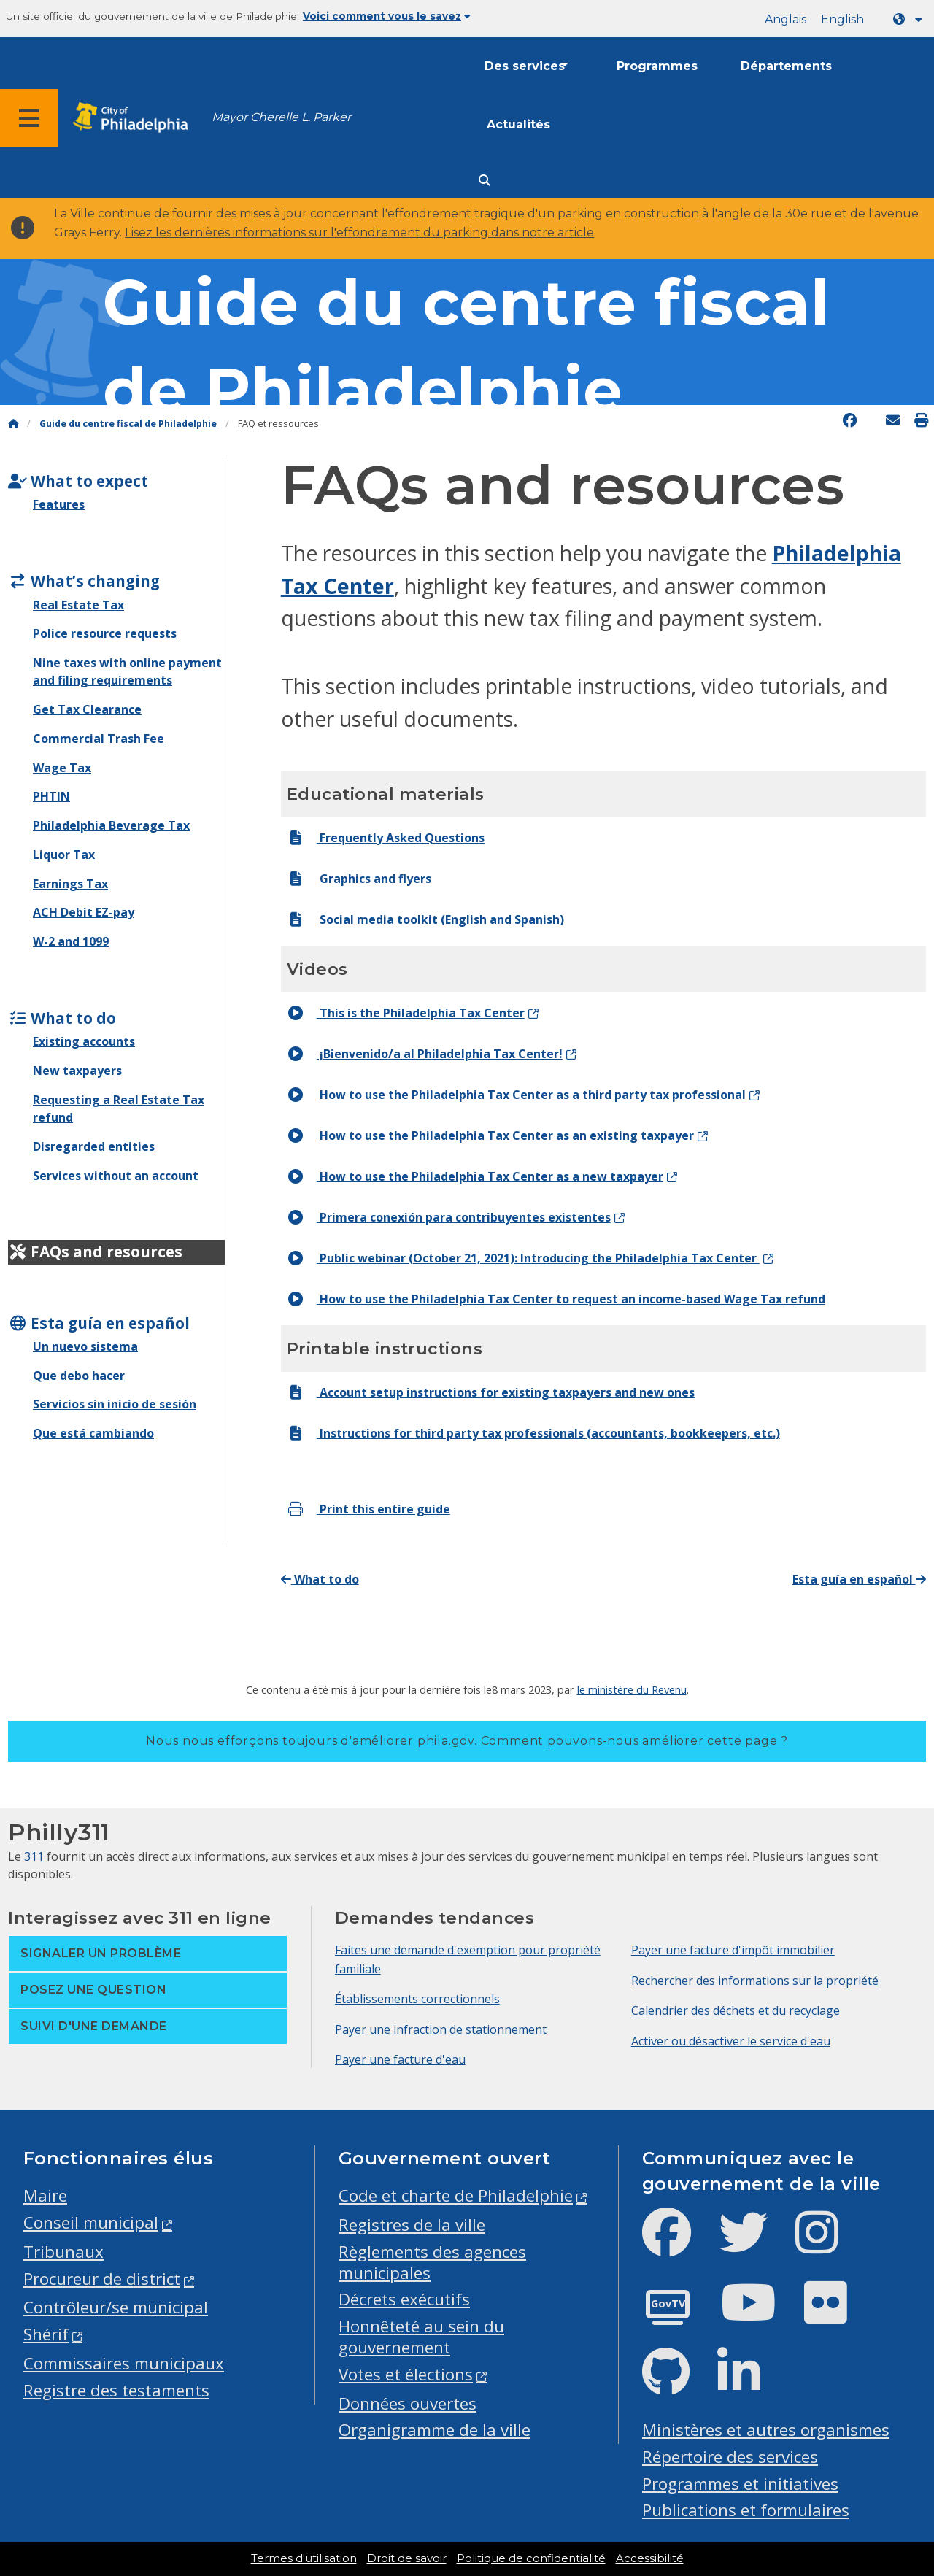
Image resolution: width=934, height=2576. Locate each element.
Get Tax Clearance (87, 709)
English (842, 19)
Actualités (518, 124)
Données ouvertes (407, 2403)
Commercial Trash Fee (98, 738)
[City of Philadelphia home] (135, 118)
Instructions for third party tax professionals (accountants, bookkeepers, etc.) (533, 1433)
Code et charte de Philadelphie (456, 2195)
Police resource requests (105, 633)
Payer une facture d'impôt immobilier (733, 1950)
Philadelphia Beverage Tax (111, 825)
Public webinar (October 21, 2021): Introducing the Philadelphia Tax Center (523, 1258)
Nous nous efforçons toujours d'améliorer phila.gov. (467, 1741)
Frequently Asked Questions (386, 838)
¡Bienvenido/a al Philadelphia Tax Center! (425, 1054)
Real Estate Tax (78, 605)
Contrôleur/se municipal (115, 2307)
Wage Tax (62, 768)
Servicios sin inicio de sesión (114, 1404)
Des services (525, 66)
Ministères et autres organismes (765, 2429)
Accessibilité (650, 2558)
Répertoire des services (730, 2456)
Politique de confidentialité (531, 2558)
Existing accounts (84, 1041)
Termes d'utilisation (304, 2558)
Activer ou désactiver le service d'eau (730, 2041)
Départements (786, 66)
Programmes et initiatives (740, 2483)
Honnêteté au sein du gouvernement (421, 2337)
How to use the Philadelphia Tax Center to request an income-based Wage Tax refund (556, 1299)
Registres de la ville (412, 2224)
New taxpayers (77, 1071)
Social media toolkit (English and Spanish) (425, 919)
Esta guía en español (859, 1579)
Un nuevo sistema (85, 1346)
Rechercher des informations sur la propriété (755, 1981)
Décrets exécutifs (404, 2299)
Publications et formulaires (745, 2510)
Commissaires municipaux (123, 2363)
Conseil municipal (90, 2222)
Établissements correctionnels (417, 1999)
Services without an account (115, 1176)
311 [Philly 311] (34, 1856)
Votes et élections (406, 2374)
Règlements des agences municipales (432, 2262)
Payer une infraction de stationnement (441, 2029)
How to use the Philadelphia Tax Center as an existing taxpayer (490, 1135)
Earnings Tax (70, 884)
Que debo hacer (79, 1376)
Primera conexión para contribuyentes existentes (449, 1217)
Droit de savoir (407, 2558)
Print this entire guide (368, 1509)
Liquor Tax (64, 855)
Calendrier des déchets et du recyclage (735, 2010)
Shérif (46, 2334)
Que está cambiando (93, 1433)
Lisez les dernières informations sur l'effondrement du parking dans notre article (359, 232)
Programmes (657, 66)
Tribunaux (63, 2251)
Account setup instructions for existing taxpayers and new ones (491, 1392)
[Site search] (484, 180)
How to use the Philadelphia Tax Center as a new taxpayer (475, 1176)
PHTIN (51, 796)
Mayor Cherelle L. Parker (281, 117)
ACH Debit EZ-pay (83, 912)
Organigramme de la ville (434, 2429)
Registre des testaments (116, 2390)
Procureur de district (101, 2278)
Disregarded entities (94, 1146)
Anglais (785, 19)
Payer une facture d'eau (400, 2059)
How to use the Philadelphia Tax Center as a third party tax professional (516, 1095)
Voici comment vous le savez (387, 16)
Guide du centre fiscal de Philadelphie (128, 423)
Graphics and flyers (359, 879)
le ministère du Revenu (632, 1689)
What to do (320, 1579)
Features (59, 504)
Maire (45, 2195)
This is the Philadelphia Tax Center (406, 1013)
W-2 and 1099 (71, 941)
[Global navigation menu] (29, 118)
